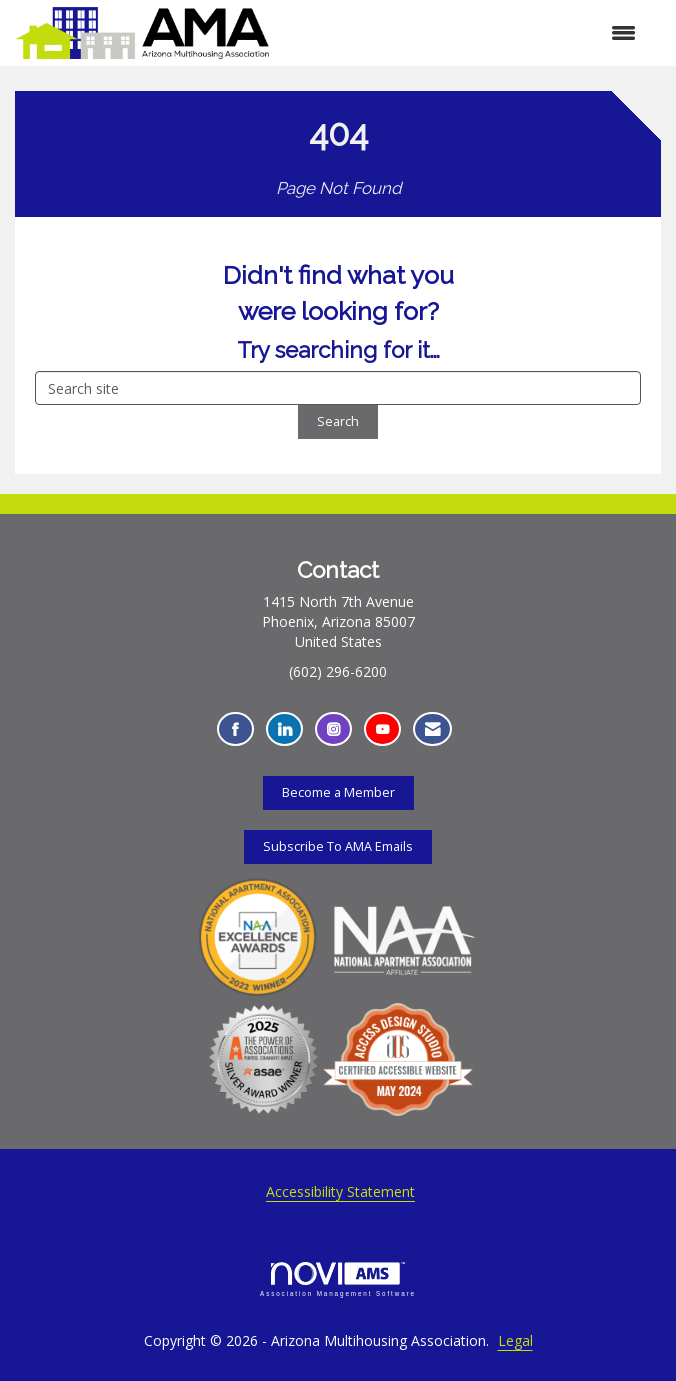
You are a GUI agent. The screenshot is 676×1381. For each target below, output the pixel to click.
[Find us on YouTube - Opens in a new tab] (382, 729)
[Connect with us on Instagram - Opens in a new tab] (333, 729)
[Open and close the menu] (462, 33)
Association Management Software (338, 1279)
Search (338, 421)
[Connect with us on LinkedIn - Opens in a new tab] (284, 729)
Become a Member (338, 792)
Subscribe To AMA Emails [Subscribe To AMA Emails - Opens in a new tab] (338, 846)
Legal (515, 1340)
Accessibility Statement (340, 1191)
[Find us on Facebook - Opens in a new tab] (235, 729)
